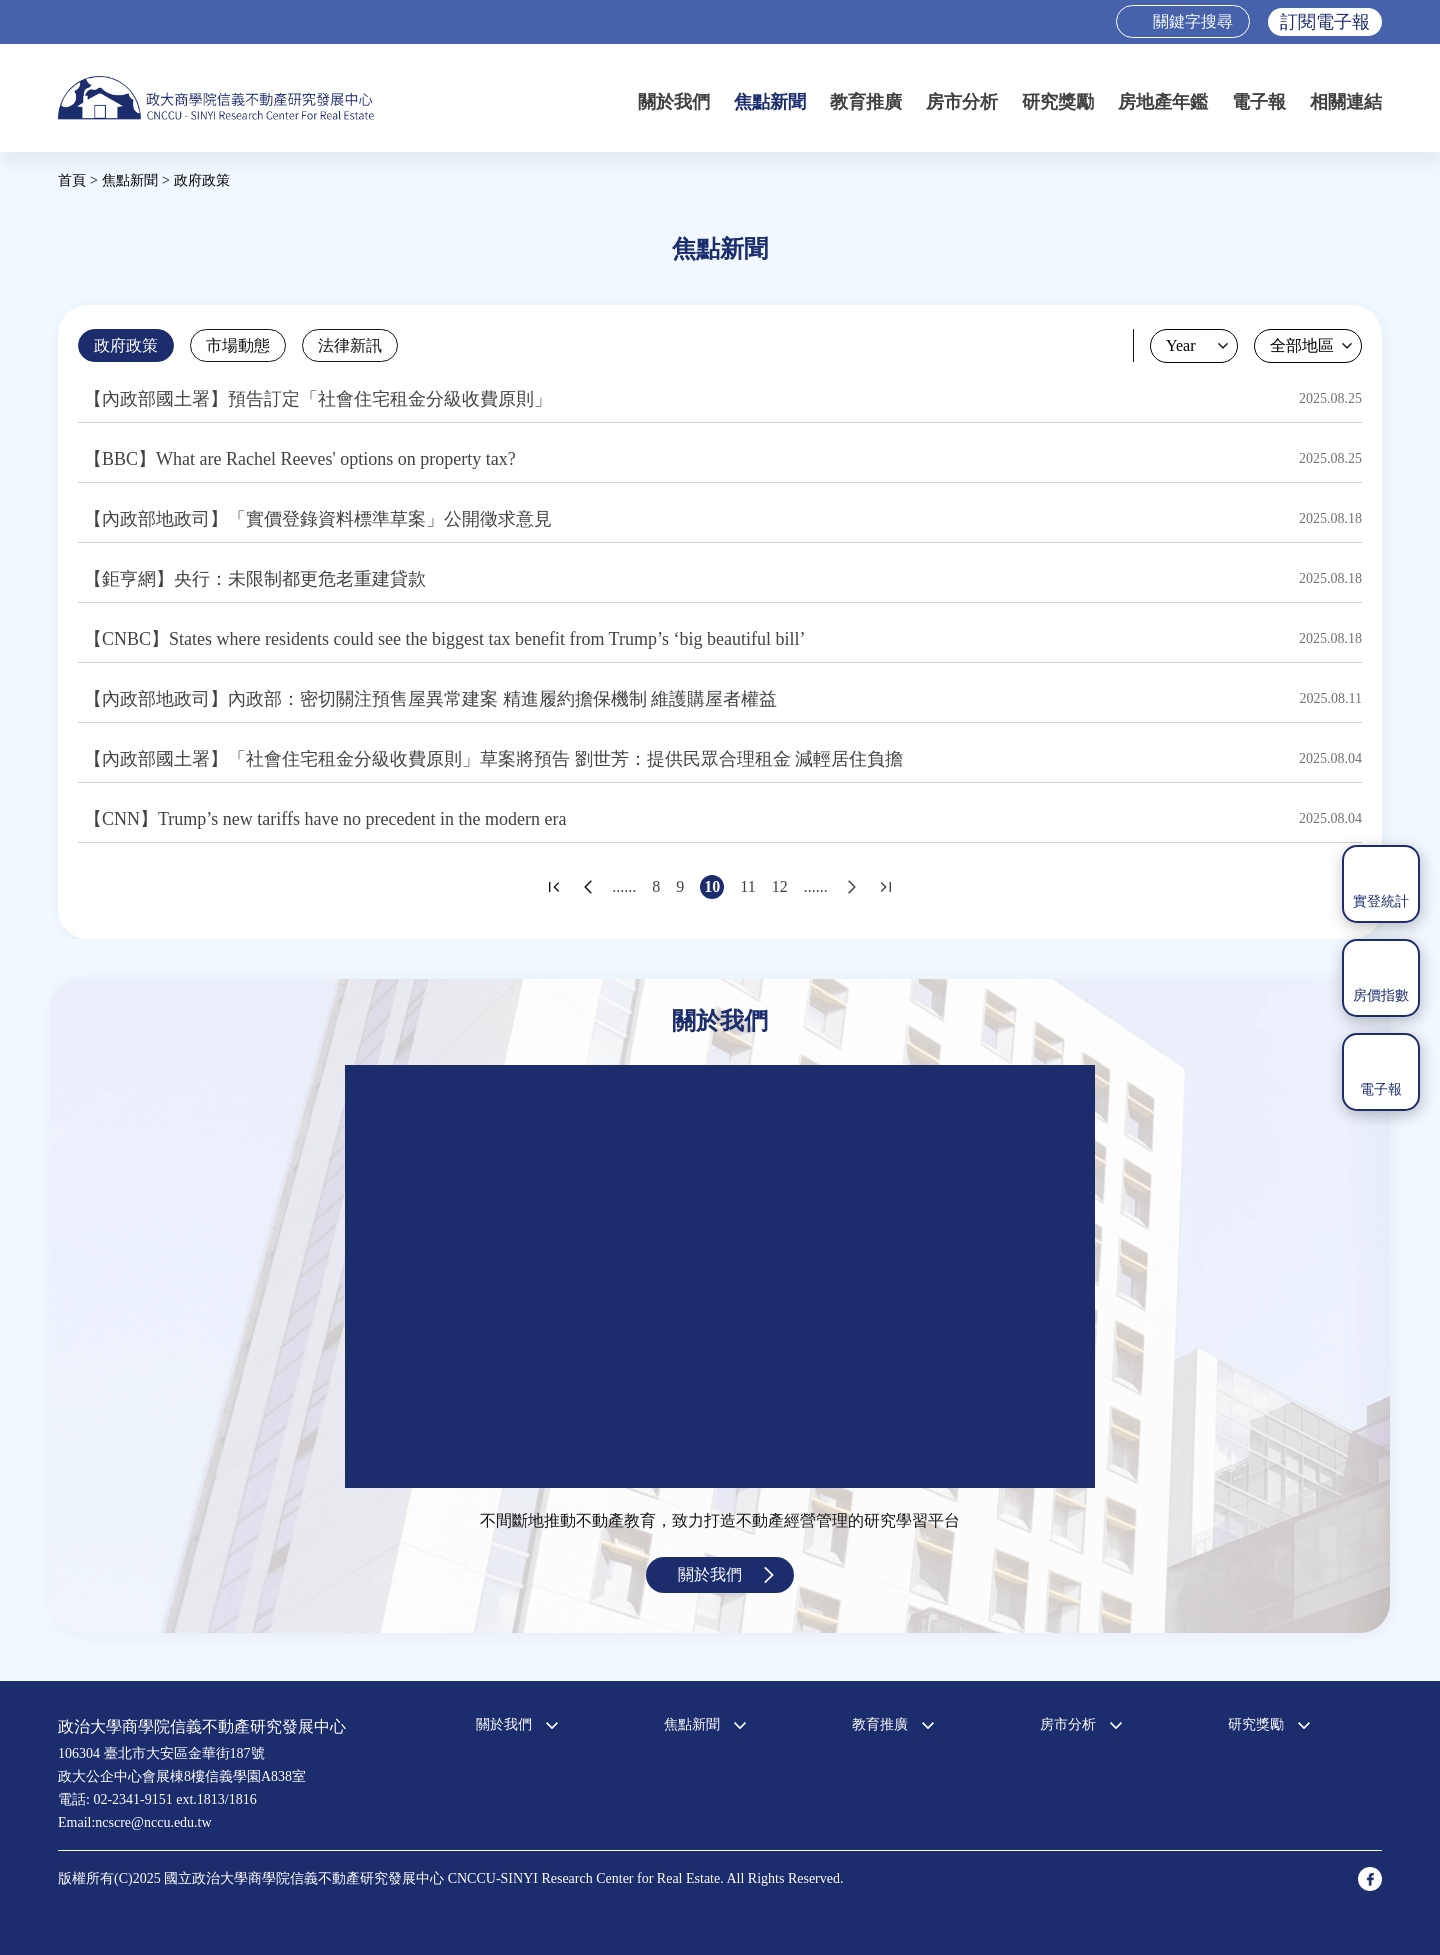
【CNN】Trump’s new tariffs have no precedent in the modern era (325, 819)
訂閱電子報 (1325, 22)
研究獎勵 (1058, 102)
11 (747, 886)
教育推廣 (866, 102)
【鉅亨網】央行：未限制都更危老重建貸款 (255, 579)
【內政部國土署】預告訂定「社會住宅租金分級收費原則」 (318, 399)
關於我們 (674, 102)
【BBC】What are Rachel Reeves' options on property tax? (300, 459)
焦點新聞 (770, 102)
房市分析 (962, 102)
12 (780, 886)
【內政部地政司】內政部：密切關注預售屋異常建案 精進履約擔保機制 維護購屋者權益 (430, 699)
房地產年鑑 (1163, 102)
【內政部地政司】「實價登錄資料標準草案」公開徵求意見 (318, 519)
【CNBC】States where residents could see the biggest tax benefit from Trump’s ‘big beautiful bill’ (444, 639)
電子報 (1259, 102)
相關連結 (1346, 102)
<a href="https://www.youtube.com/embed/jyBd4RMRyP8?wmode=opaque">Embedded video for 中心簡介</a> (720, 1276)
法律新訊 (350, 345)
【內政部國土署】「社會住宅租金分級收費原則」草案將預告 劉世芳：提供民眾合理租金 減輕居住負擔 (493, 759)
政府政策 (126, 345)
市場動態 (238, 345)
